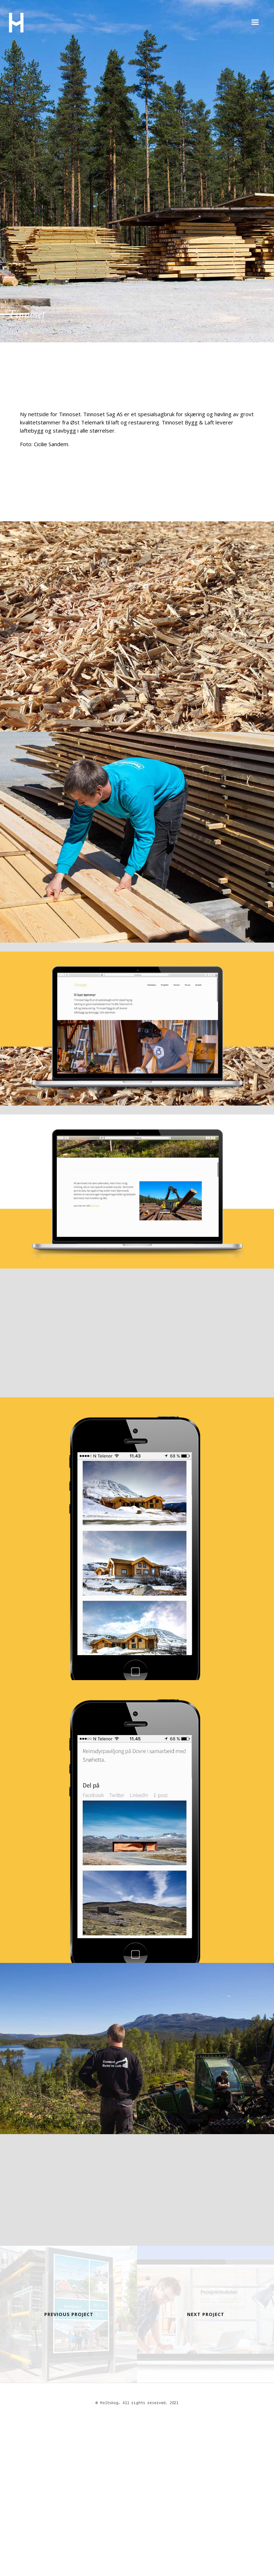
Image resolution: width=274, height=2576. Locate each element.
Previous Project (68, 2314)
